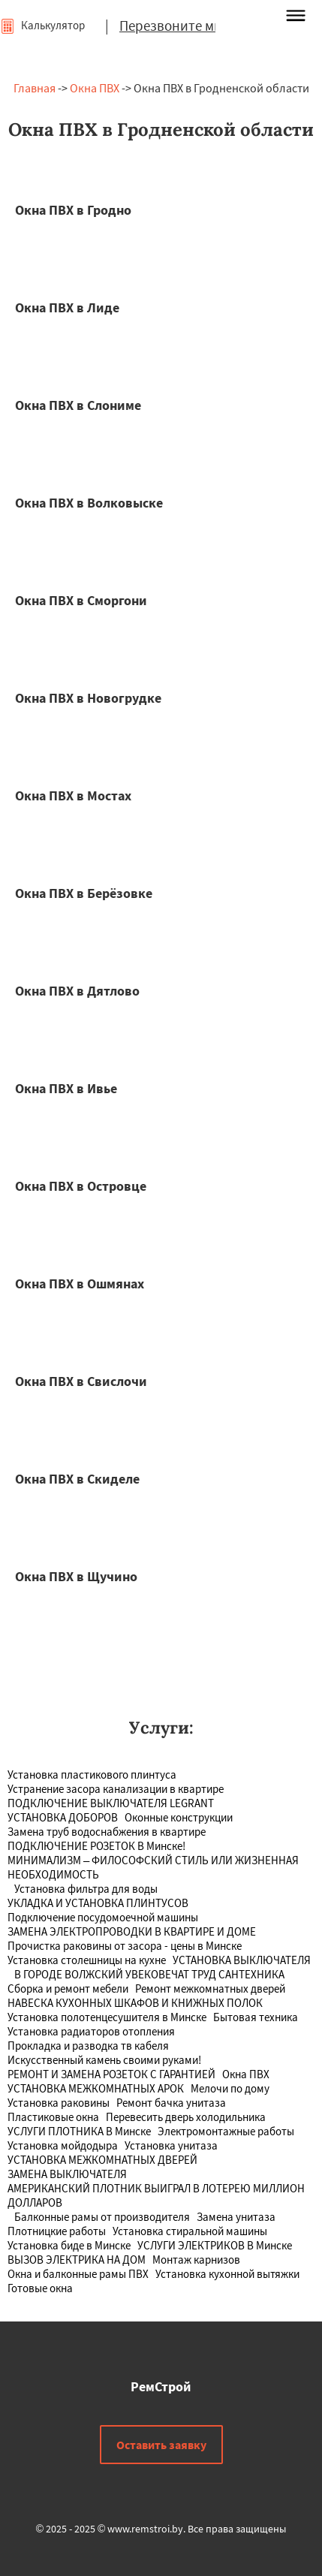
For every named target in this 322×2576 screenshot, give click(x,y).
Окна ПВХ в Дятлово (77, 990)
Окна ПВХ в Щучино (76, 1576)
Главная (35, 87)
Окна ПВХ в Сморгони (81, 600)
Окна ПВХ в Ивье (66, 1088)
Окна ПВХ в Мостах (73, 795)
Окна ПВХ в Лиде (67, 307)
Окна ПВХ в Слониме (78, 405)
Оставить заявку (161, 2444)
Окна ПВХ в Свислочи (81, 1381)
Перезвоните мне (174, 26)
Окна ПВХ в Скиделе (77, 1478)
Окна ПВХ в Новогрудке (88, 698)
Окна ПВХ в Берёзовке (83, 893)
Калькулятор (42, 25)
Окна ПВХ (94, 87)
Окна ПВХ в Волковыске (89, 502)
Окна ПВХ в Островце (80, 1186)
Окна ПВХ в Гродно (73, 209)
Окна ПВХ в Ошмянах (79, 1283)
